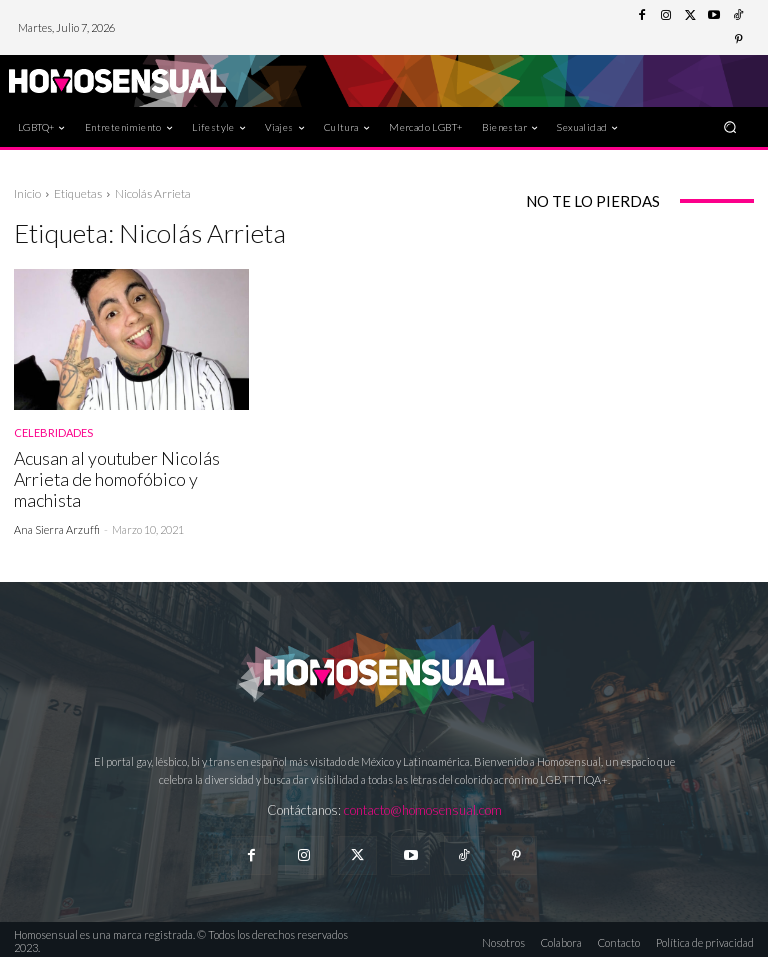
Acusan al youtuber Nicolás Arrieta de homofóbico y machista (113, 478)
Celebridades (53, 432)
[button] (730, 126)
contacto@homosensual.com (423, 807)
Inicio (27, 193)
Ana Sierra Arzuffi (57, 526)
